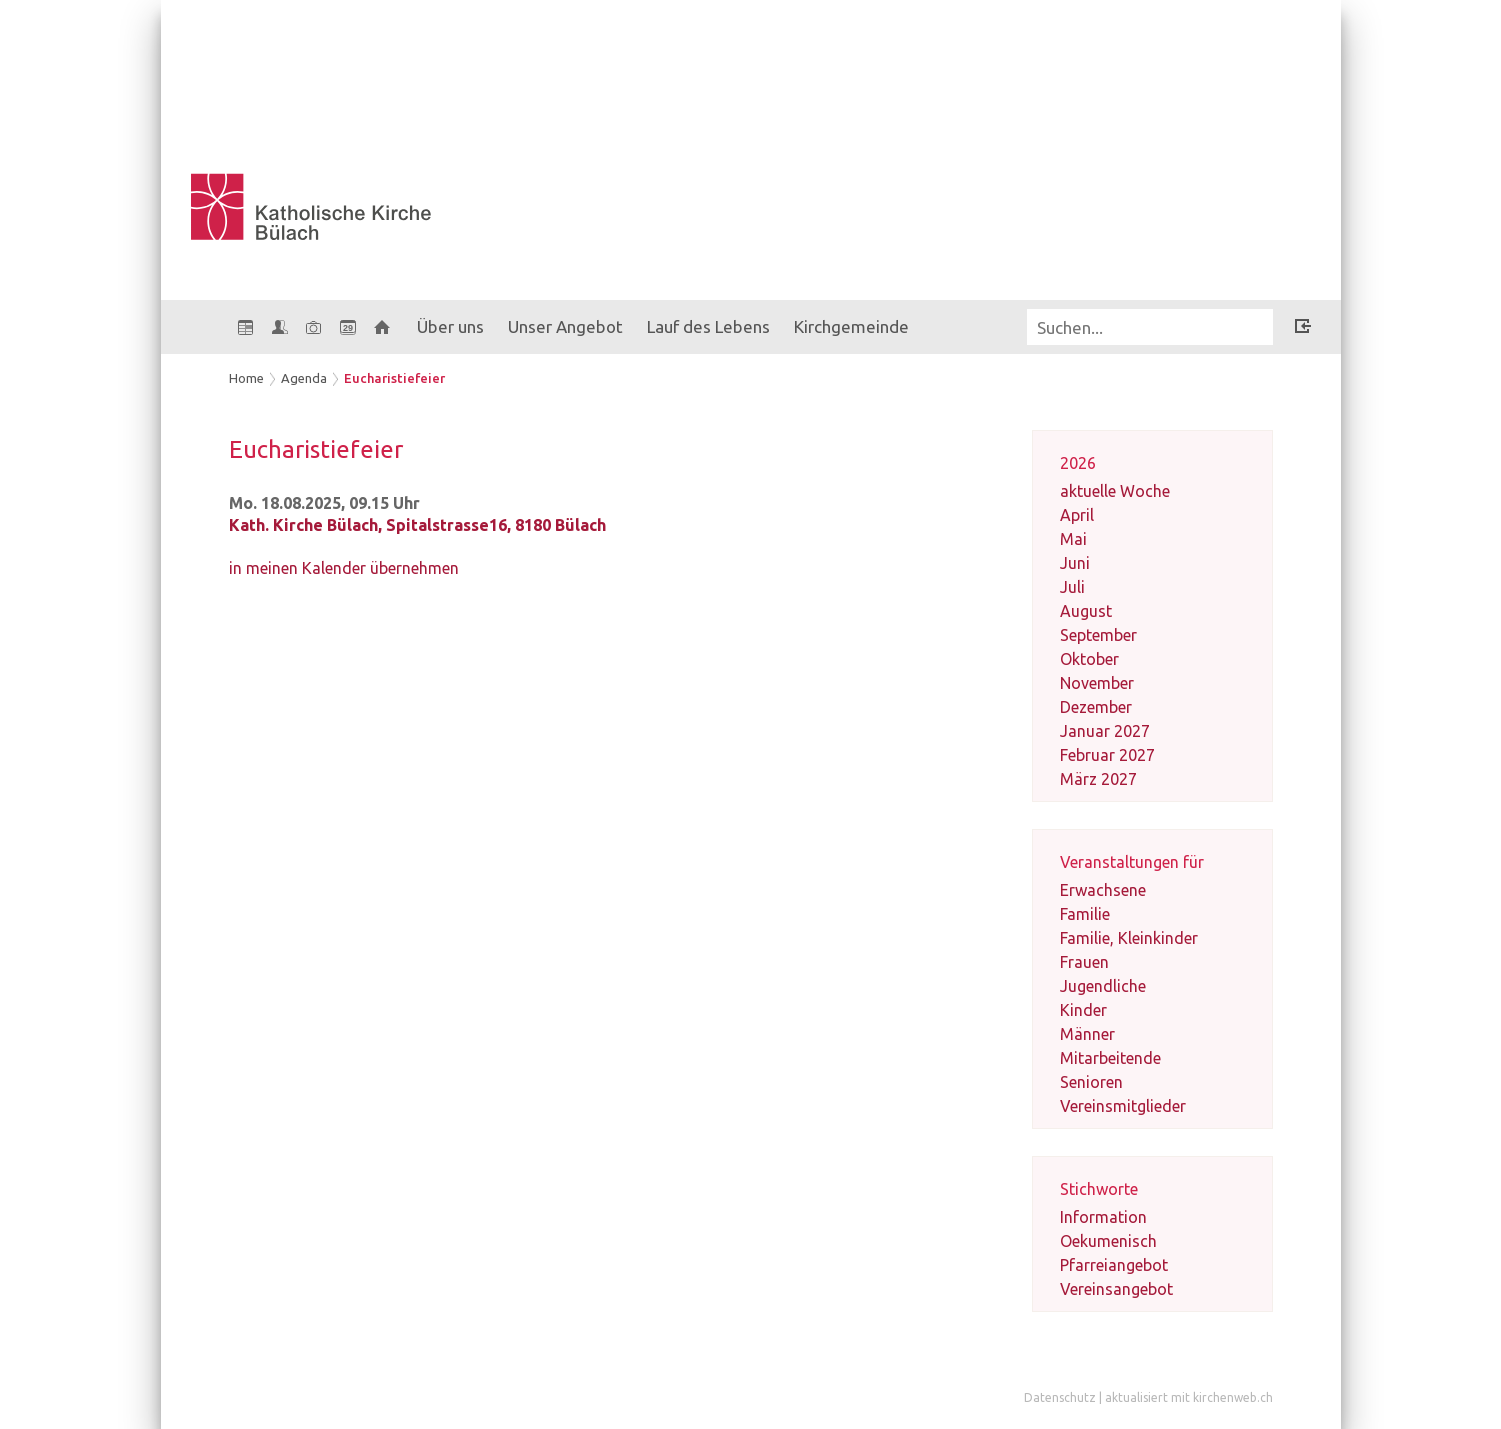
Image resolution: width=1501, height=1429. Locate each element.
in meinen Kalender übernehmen (344, 568)
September (1098, 635)
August (1086, 611)
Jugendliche (1103, 986)
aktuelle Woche (1115, 491)
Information (1103, 1217)
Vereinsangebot (1116, 1289)
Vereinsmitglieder (1123, 1106)
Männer (1087, 1034)
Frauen (1084, 962)
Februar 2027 (1107, 755)
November (1097, 683)
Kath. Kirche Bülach (417, 525)
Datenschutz (1060, 1397)
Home (246, 378)
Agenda (304, 378)
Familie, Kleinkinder (1129, 938)
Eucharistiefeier (394, 378)
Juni (1075, 563)
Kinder (1083, 1010)
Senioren (1091, 1082)
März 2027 (1098, 779)
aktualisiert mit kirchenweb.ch (1189, 1397)
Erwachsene (1103, 890)
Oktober (1089, 659)
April (1077, 515)
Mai (1073, 539)
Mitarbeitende (1110, 1058)
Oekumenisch (1108, 1241)
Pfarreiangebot (1114, 1265)
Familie (1085, 914)
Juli (1072, 587)
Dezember (1096, 707)
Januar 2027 (1105, 731)
